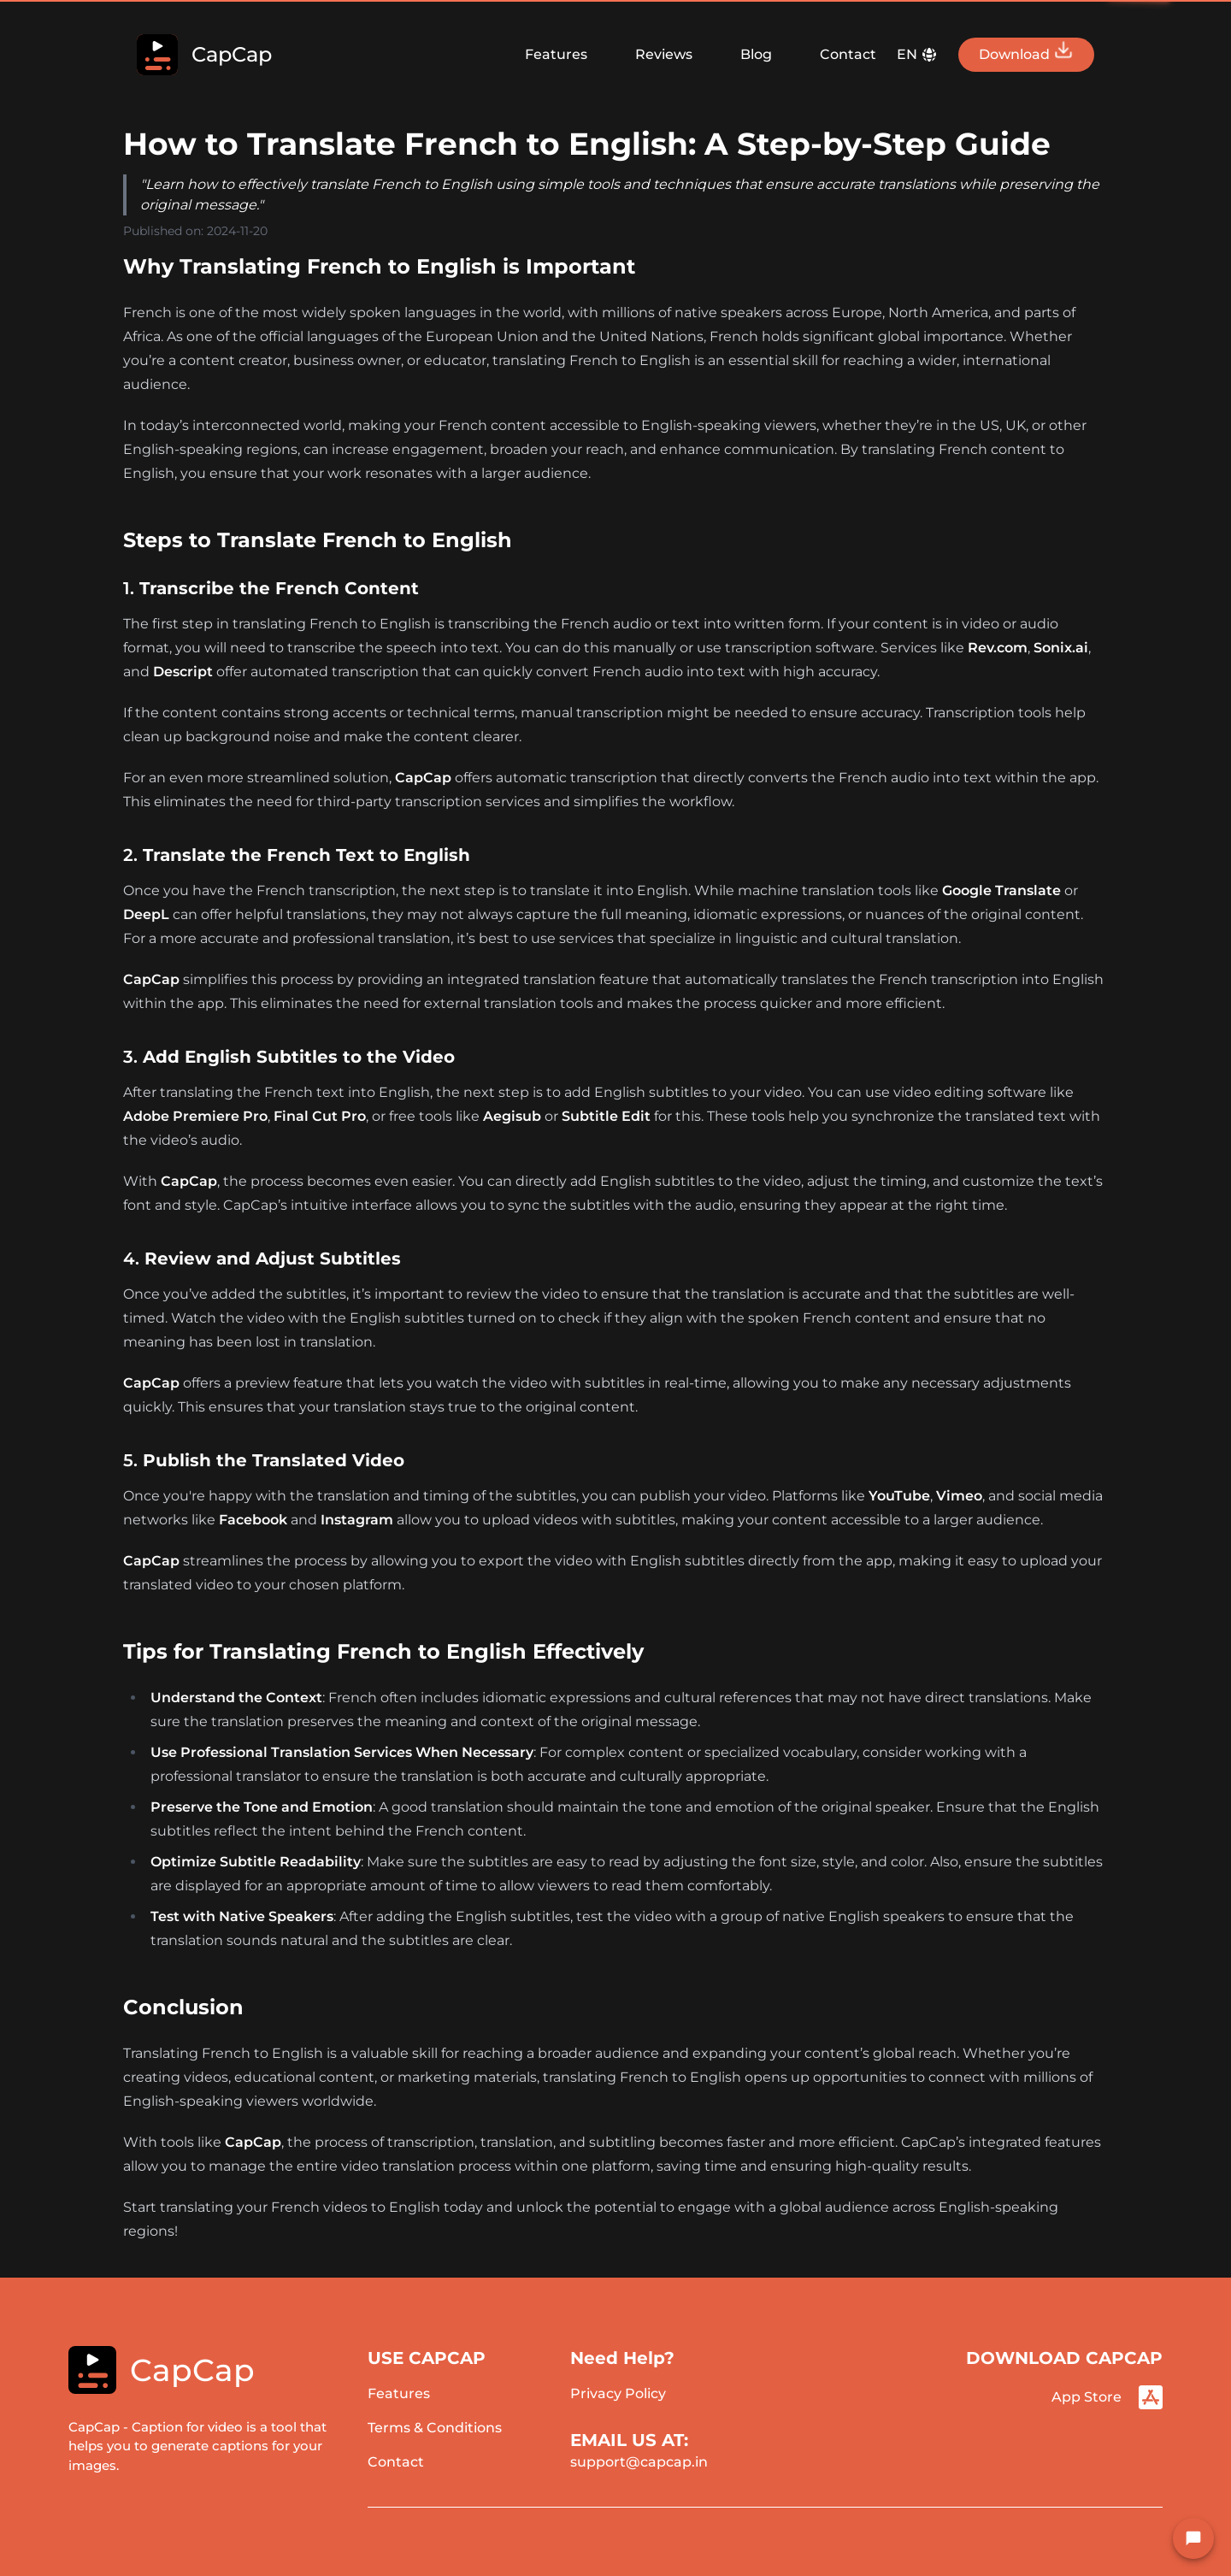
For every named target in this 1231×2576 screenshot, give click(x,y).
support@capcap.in (639, 2462)
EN (917, 54)
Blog (756, 54)
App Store (1107, 2397)
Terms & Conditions (435, 2428)
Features (556, 54)
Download (1026, 50)
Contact (848, 54)
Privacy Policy (618, 2393)
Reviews (663, 54)
